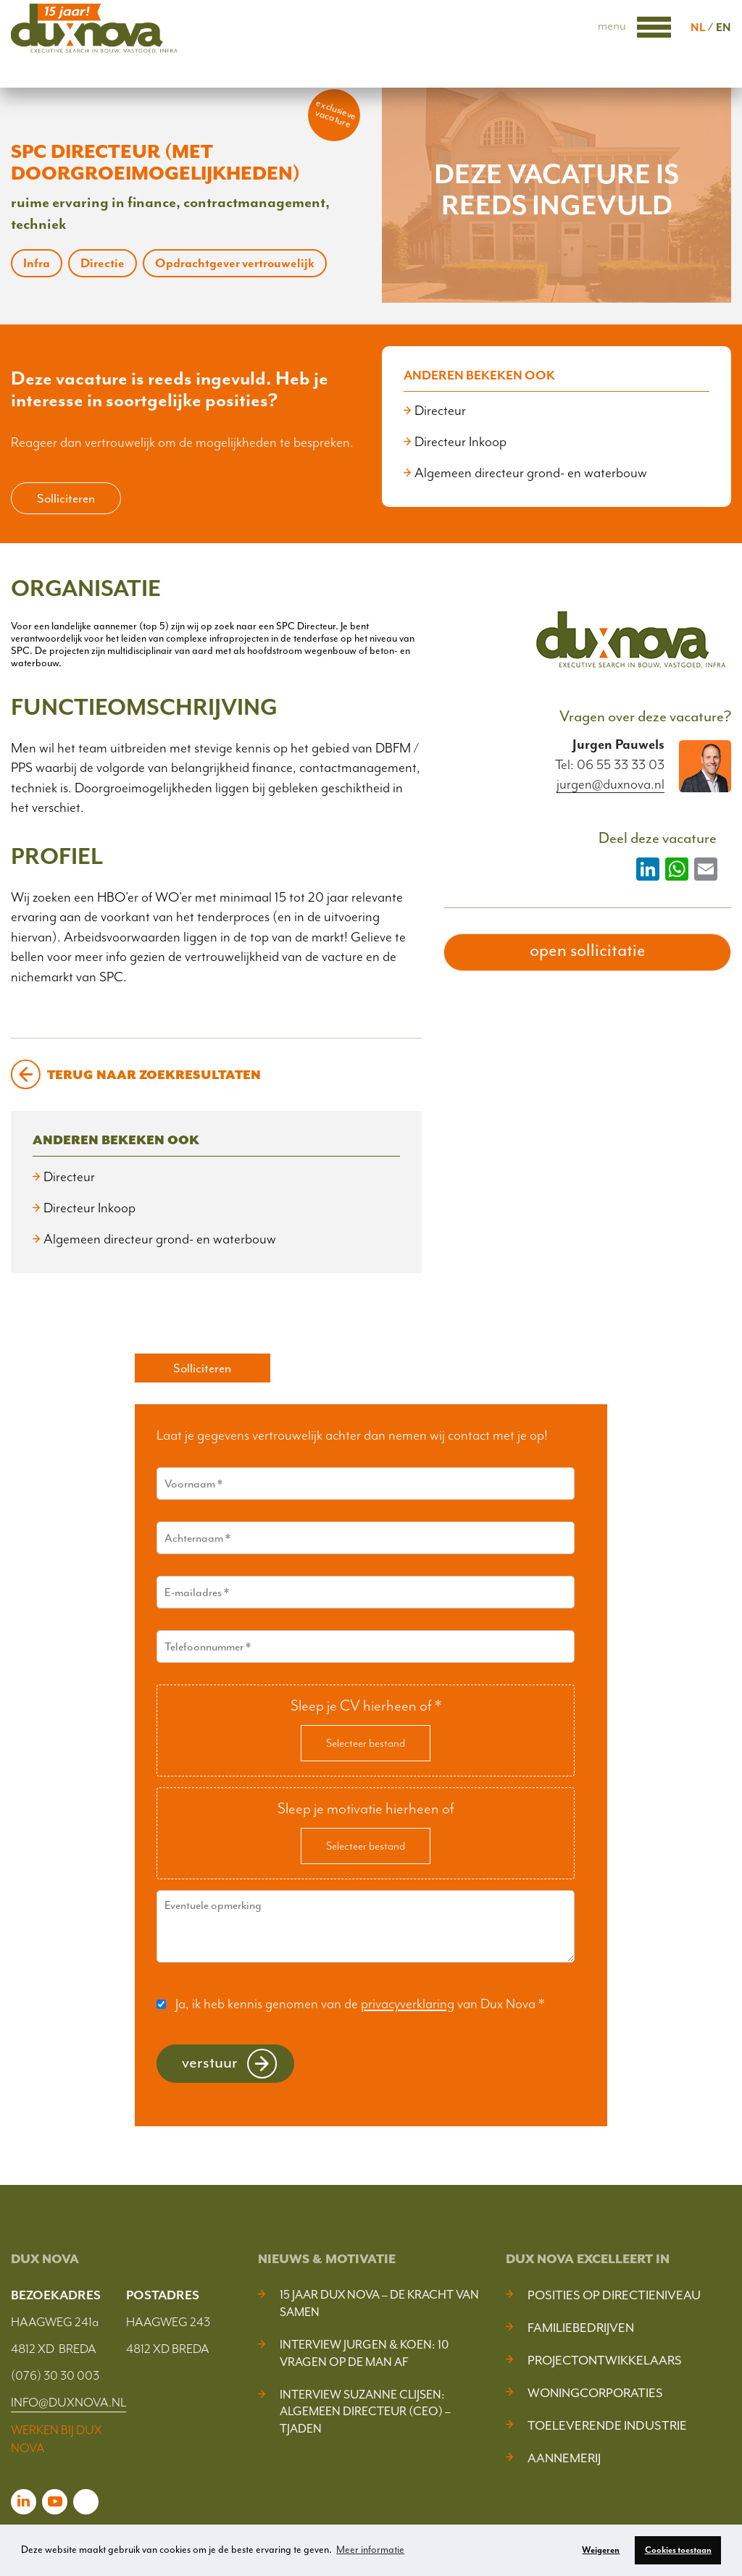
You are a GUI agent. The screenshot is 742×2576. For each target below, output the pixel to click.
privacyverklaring (407, 2004)
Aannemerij (564, 2458)
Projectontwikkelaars (605, 2360)
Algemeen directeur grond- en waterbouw (530, 473)
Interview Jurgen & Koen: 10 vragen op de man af (364, 2353)
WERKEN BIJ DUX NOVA (56, 2439)
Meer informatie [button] (370, 2549)
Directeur (440, 410)
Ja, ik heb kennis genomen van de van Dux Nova (359, 2004)
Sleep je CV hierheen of (366, 1705)
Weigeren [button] (601, 2550)
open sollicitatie (588, 950)
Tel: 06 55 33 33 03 (609, 765)
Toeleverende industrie (607, 2425)
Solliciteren (66, 498)
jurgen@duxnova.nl (610, 784)
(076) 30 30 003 (55, 2375)
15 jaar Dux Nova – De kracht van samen (379, 2303)
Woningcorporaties (595, 2393)
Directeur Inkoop (460, 441)
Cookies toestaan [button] (678, 2550)
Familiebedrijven (581, 2328)
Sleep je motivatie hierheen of (366, 1808)
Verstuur (210, 2062)
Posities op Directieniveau (614, 2295)
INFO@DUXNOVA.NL (68, 2402)
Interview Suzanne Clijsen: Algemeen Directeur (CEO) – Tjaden (365, 2412)
